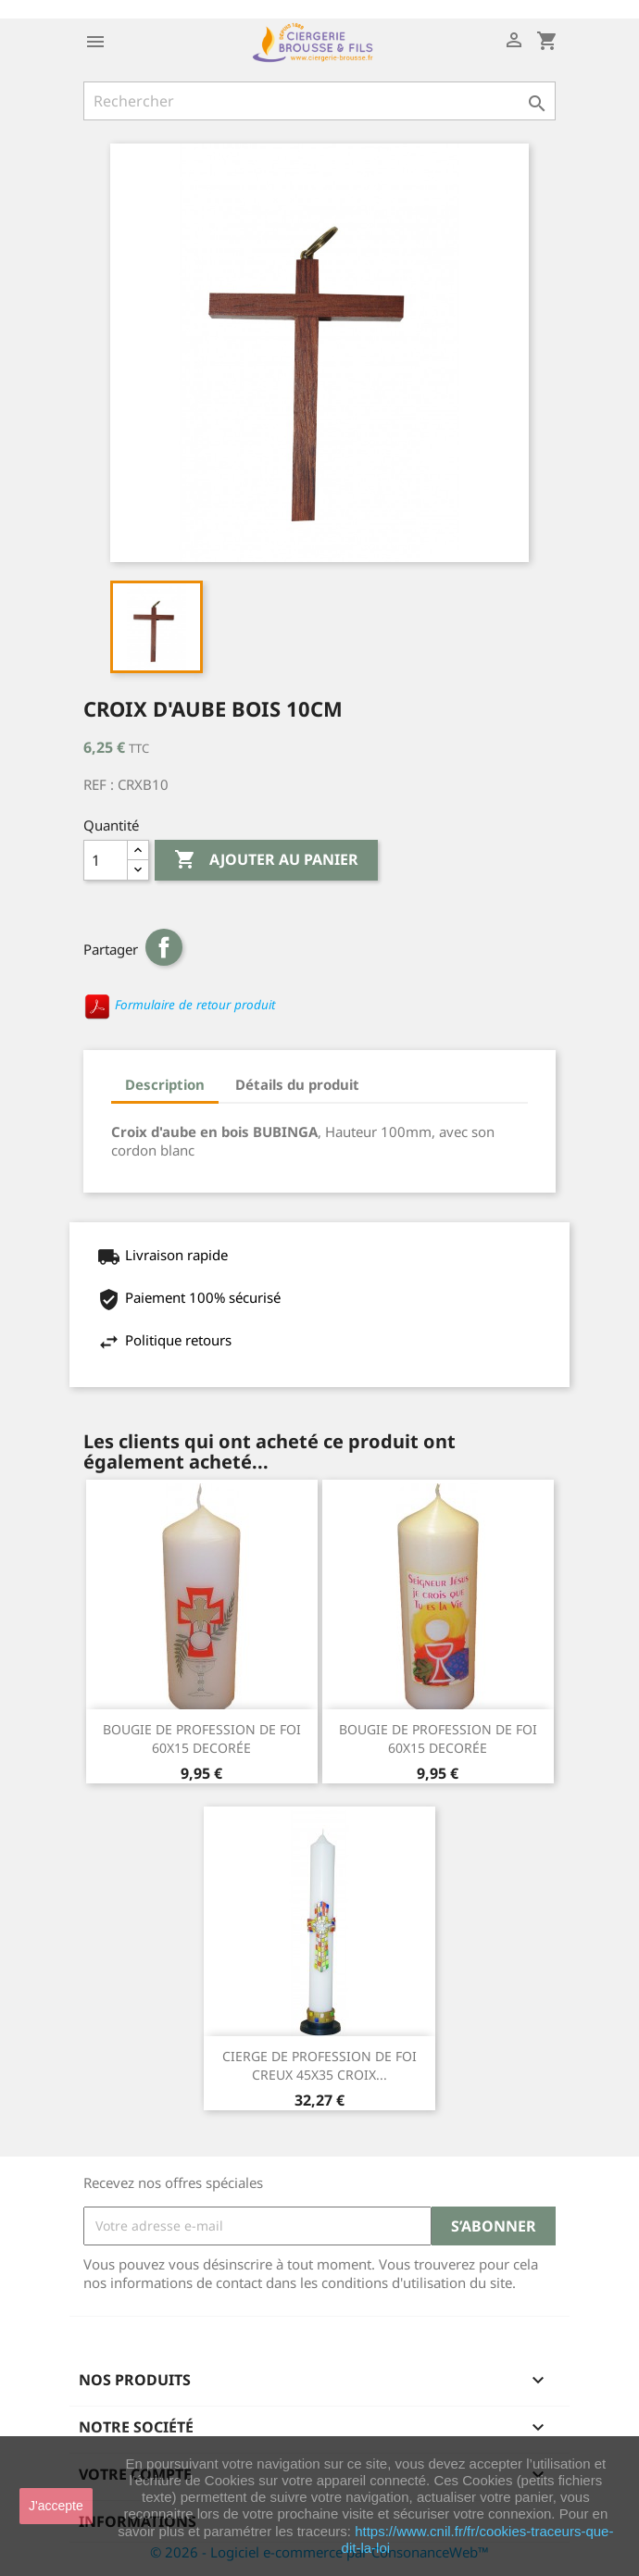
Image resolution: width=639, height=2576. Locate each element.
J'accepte (56, 2505)
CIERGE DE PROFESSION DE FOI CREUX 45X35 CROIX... (319, 2065)
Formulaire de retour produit (179, 1004)
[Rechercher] (319, 100)
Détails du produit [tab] (297, 1084)
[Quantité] (105, 860)
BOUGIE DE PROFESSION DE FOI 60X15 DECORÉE (202, 1738)
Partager (163, 947)
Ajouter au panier (266, 860)
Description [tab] (165, 1084)
